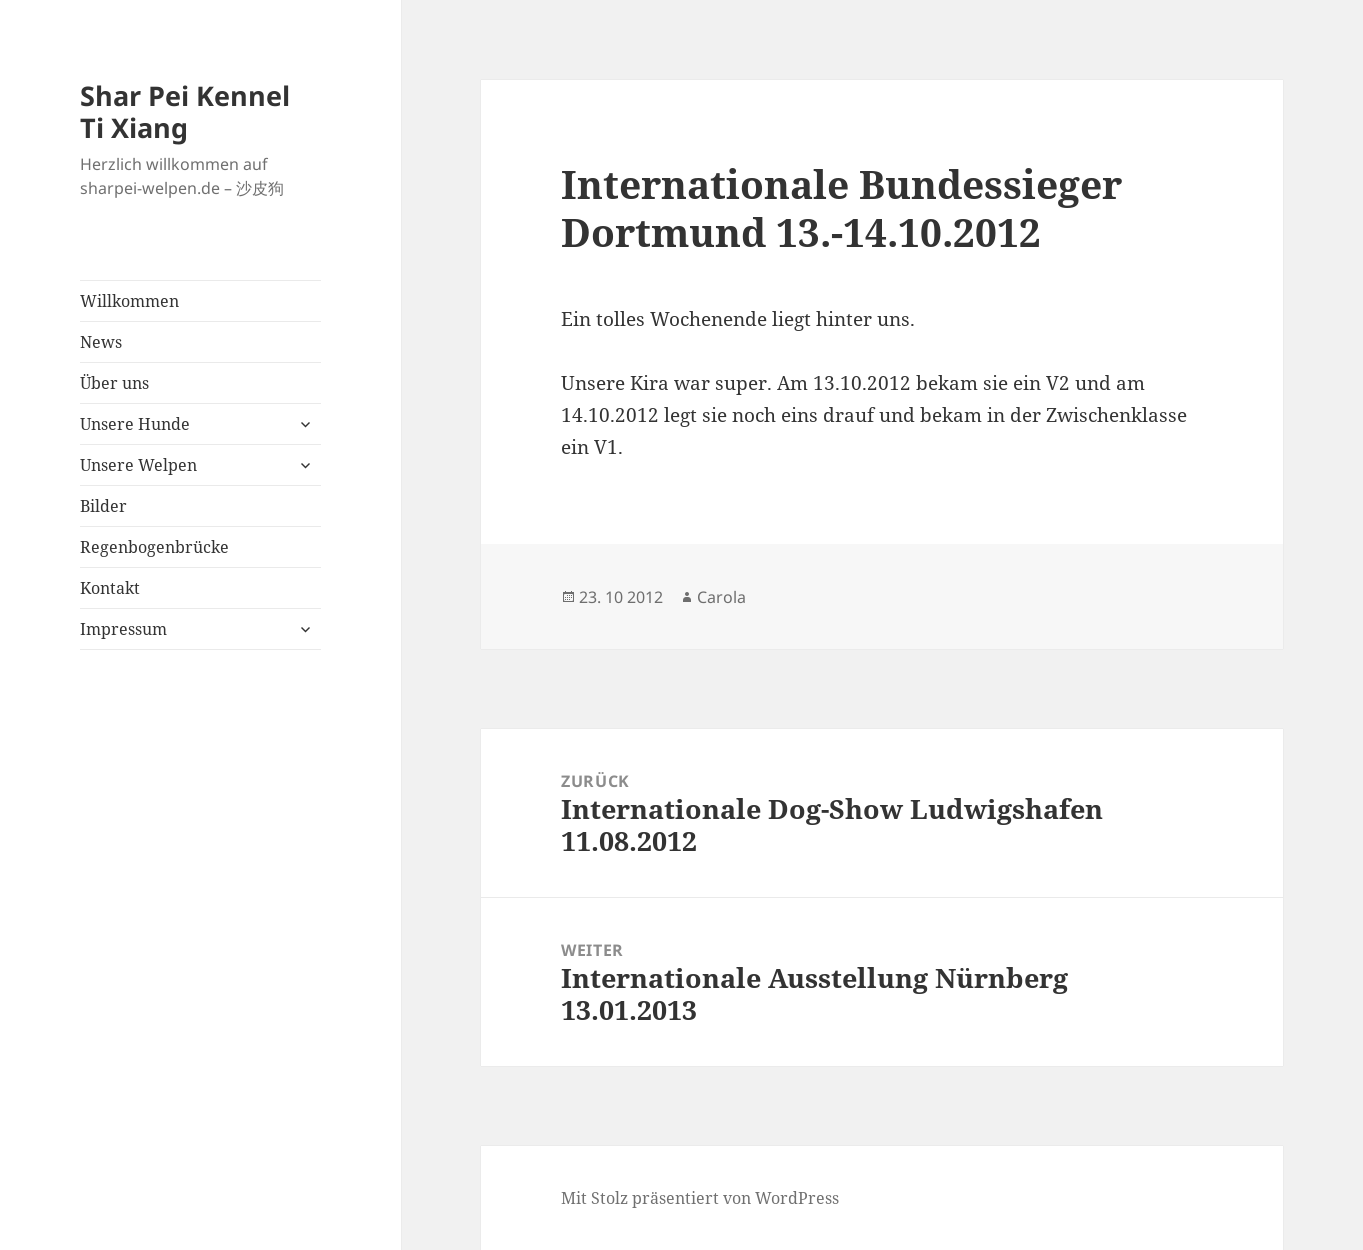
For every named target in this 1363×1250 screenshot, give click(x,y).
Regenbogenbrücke (154, 547)
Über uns (114, 383)
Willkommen (129, 301)
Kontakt (110, 588)
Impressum (123, 629)
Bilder (103, 506)
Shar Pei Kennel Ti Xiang (185, 111)
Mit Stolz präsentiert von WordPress (700, 1198)
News (101, 342)
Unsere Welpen (138, 465)
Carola (721, 597)
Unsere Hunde (135, 424)
